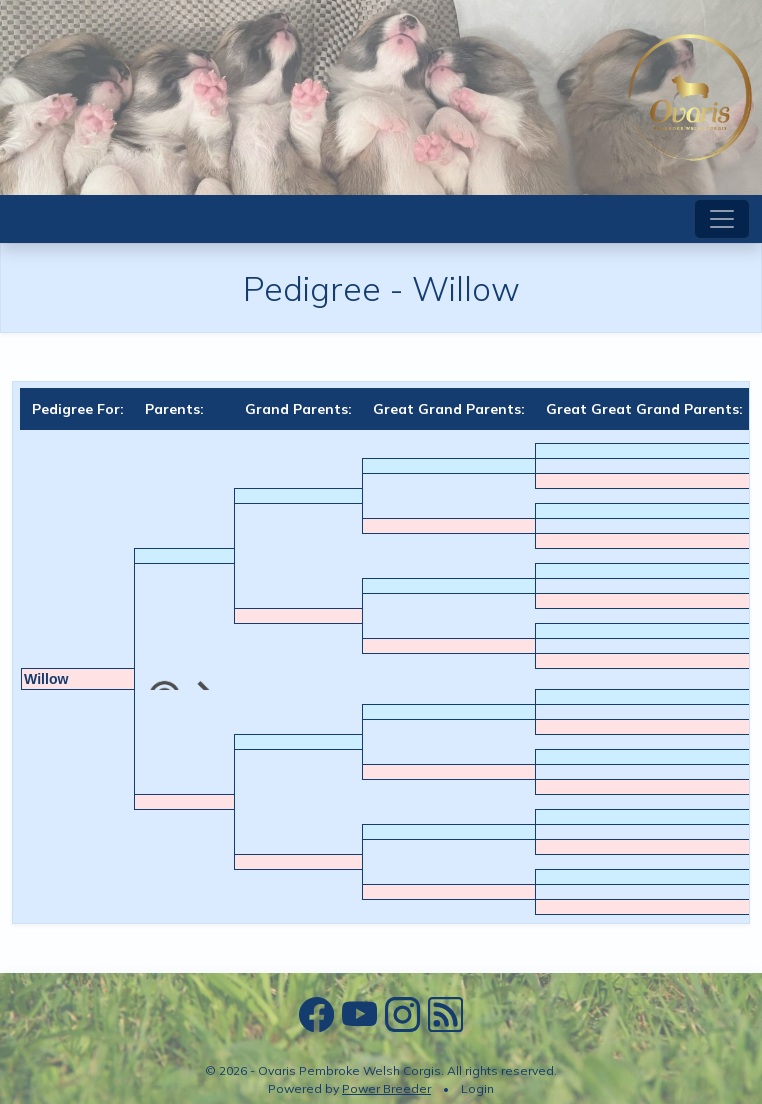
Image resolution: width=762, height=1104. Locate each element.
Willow (46, 679)
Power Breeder (386, 1088)
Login (477, 1088)
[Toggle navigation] (722, 219)
